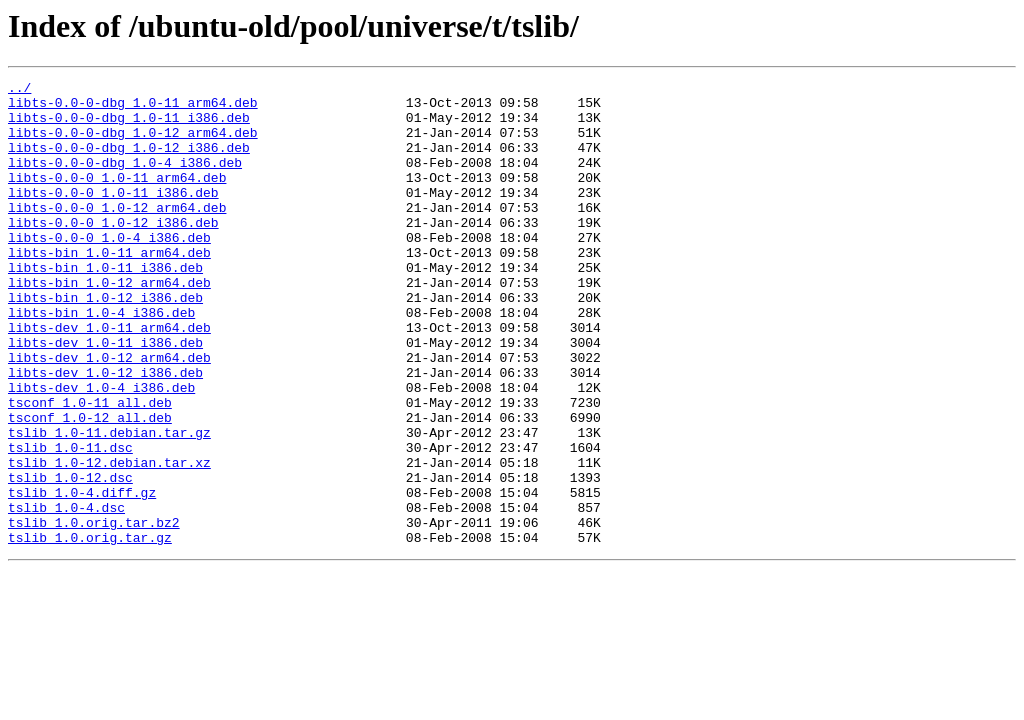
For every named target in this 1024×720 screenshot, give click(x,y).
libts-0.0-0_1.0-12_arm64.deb (117, 234)
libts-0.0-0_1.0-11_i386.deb (113, 216)
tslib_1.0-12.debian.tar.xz (109, 540)
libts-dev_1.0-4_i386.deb (101, 450)
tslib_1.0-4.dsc (66, 594)
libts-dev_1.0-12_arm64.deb (109, 414)
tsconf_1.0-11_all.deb (90, 468)
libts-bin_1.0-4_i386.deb (101, 360)
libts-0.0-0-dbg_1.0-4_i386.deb (125, 180)
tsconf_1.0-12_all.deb (90, 486)
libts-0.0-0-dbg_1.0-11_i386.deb (129, 126)
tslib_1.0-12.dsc (70, 558)
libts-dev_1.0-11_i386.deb (105, 396)
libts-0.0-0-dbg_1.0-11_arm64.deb (133, 108)
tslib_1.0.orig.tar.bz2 (94, 612)
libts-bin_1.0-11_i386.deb (105, 306)
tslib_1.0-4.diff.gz (82, 576)
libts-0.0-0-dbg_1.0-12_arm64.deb (133, 144)
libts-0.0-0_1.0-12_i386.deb (113, 252)
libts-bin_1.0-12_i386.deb (105, 342)
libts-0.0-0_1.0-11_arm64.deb (117, 198)
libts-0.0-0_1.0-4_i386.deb (109, 270)
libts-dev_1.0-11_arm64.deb (109, 378)
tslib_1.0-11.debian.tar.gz (109, 504)
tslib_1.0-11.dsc (70, 522)
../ (19, 90)
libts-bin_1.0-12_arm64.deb (109, 324)
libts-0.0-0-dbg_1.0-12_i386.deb (129, 162)
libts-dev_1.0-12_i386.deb (105, 432)
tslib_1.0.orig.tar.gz (90, 630)
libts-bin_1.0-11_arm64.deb (109, 288)
